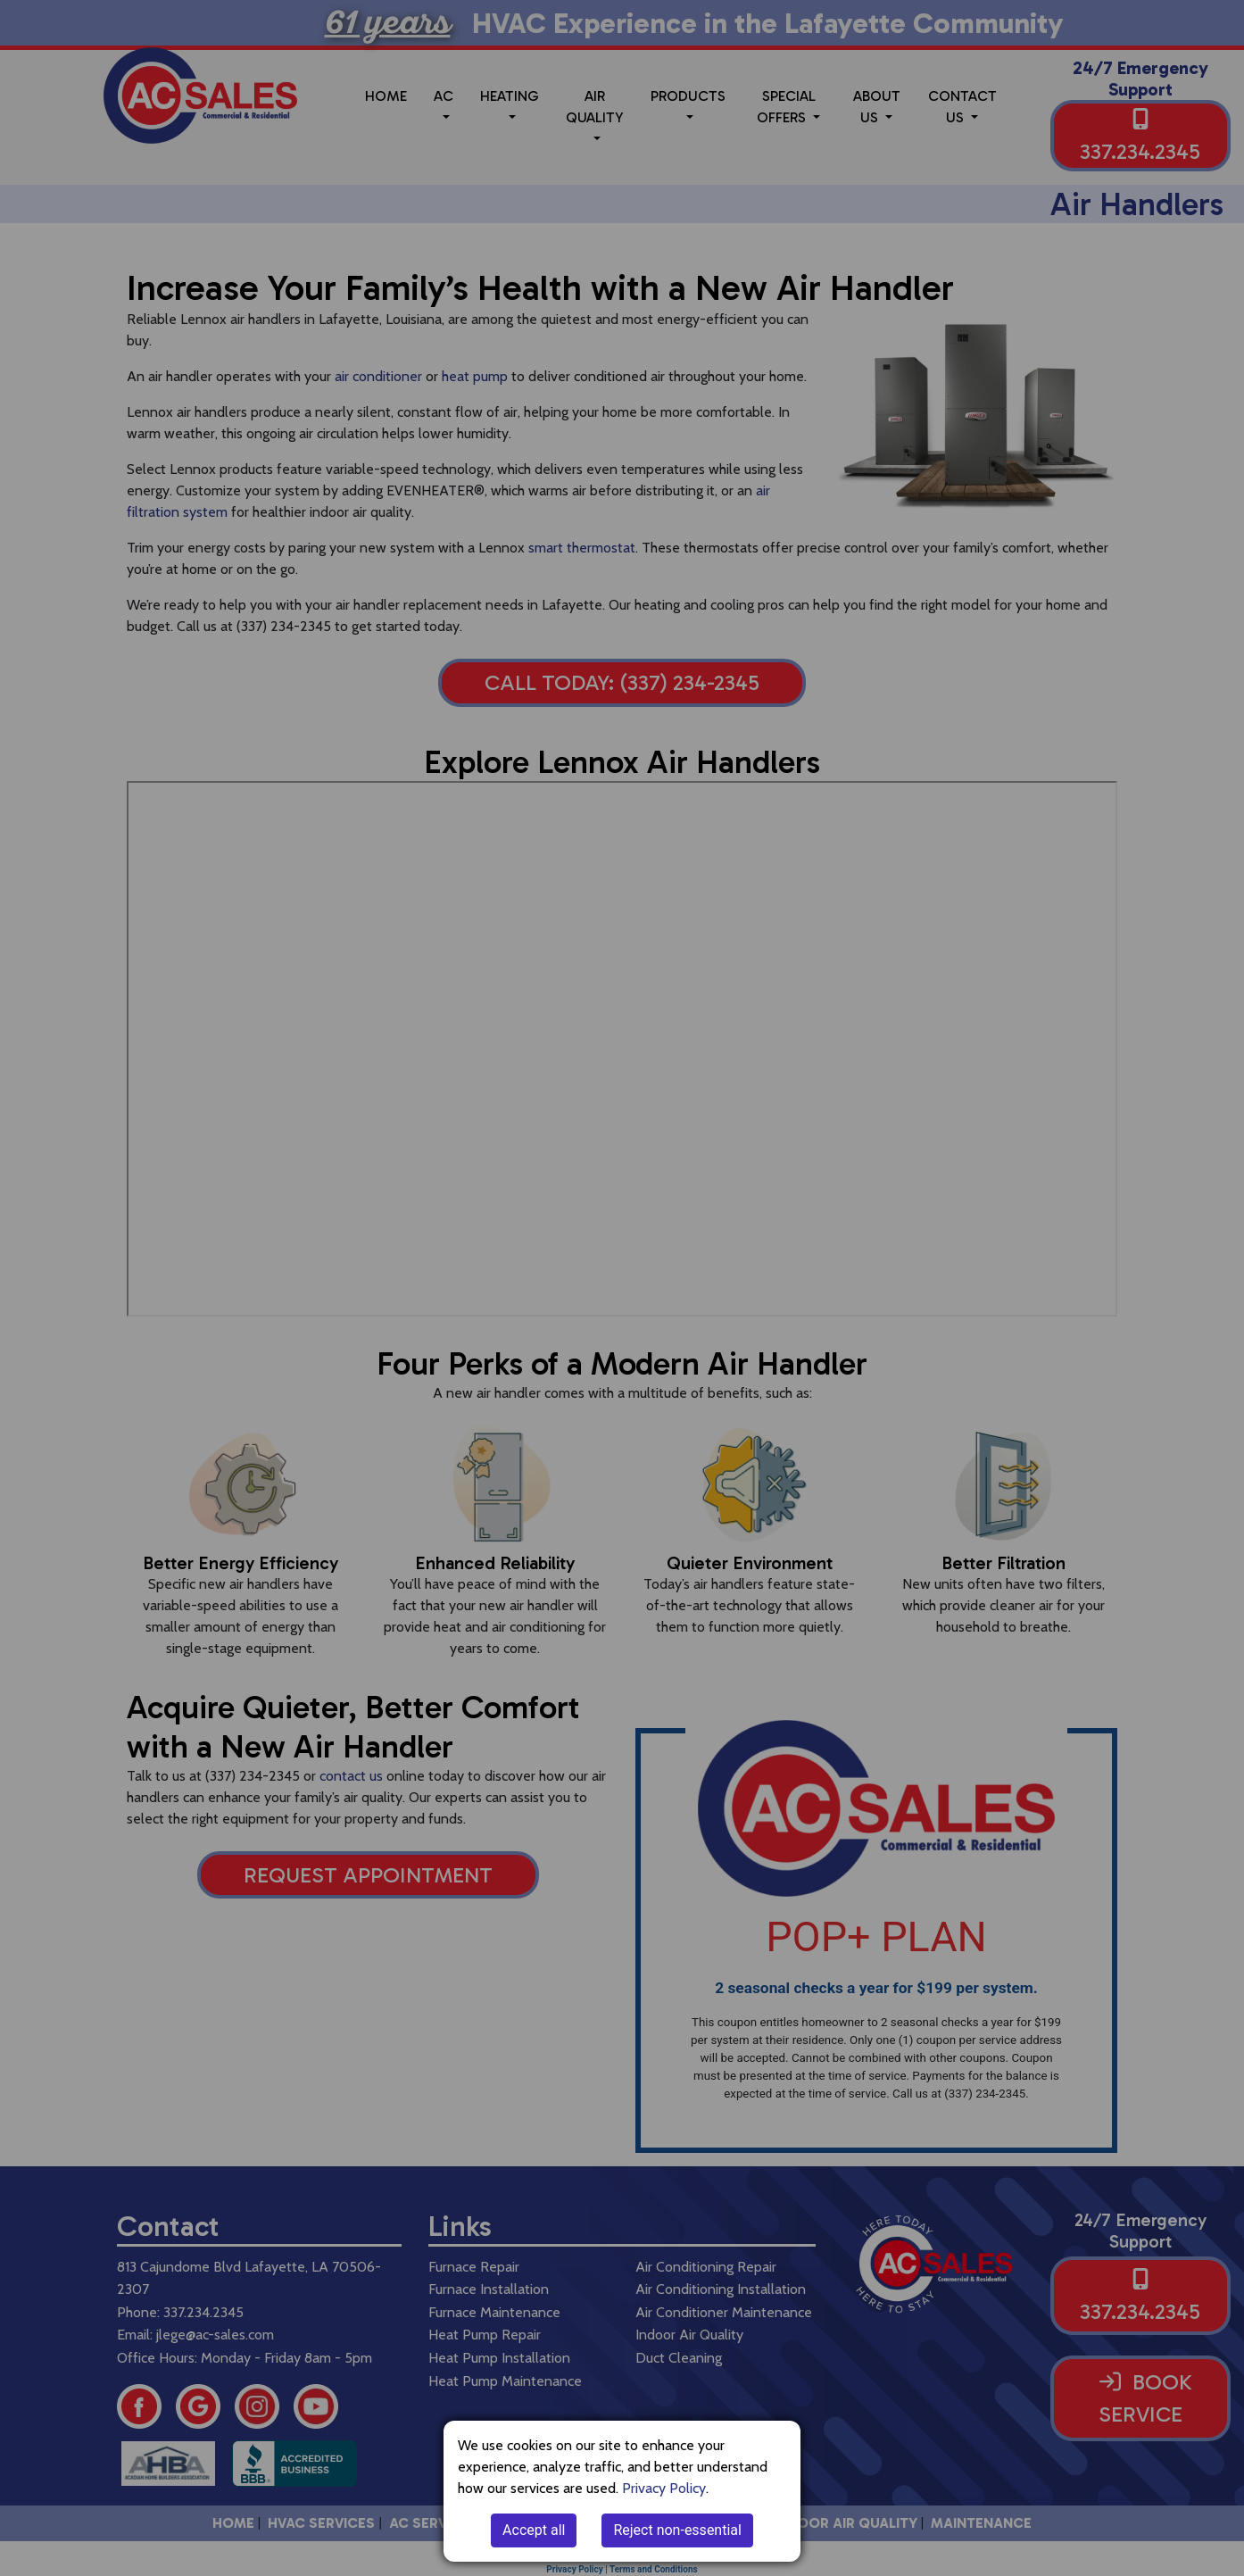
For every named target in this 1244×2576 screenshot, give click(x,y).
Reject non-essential (677, 2530)
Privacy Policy (664, 2488)
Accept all (533, 2530)
